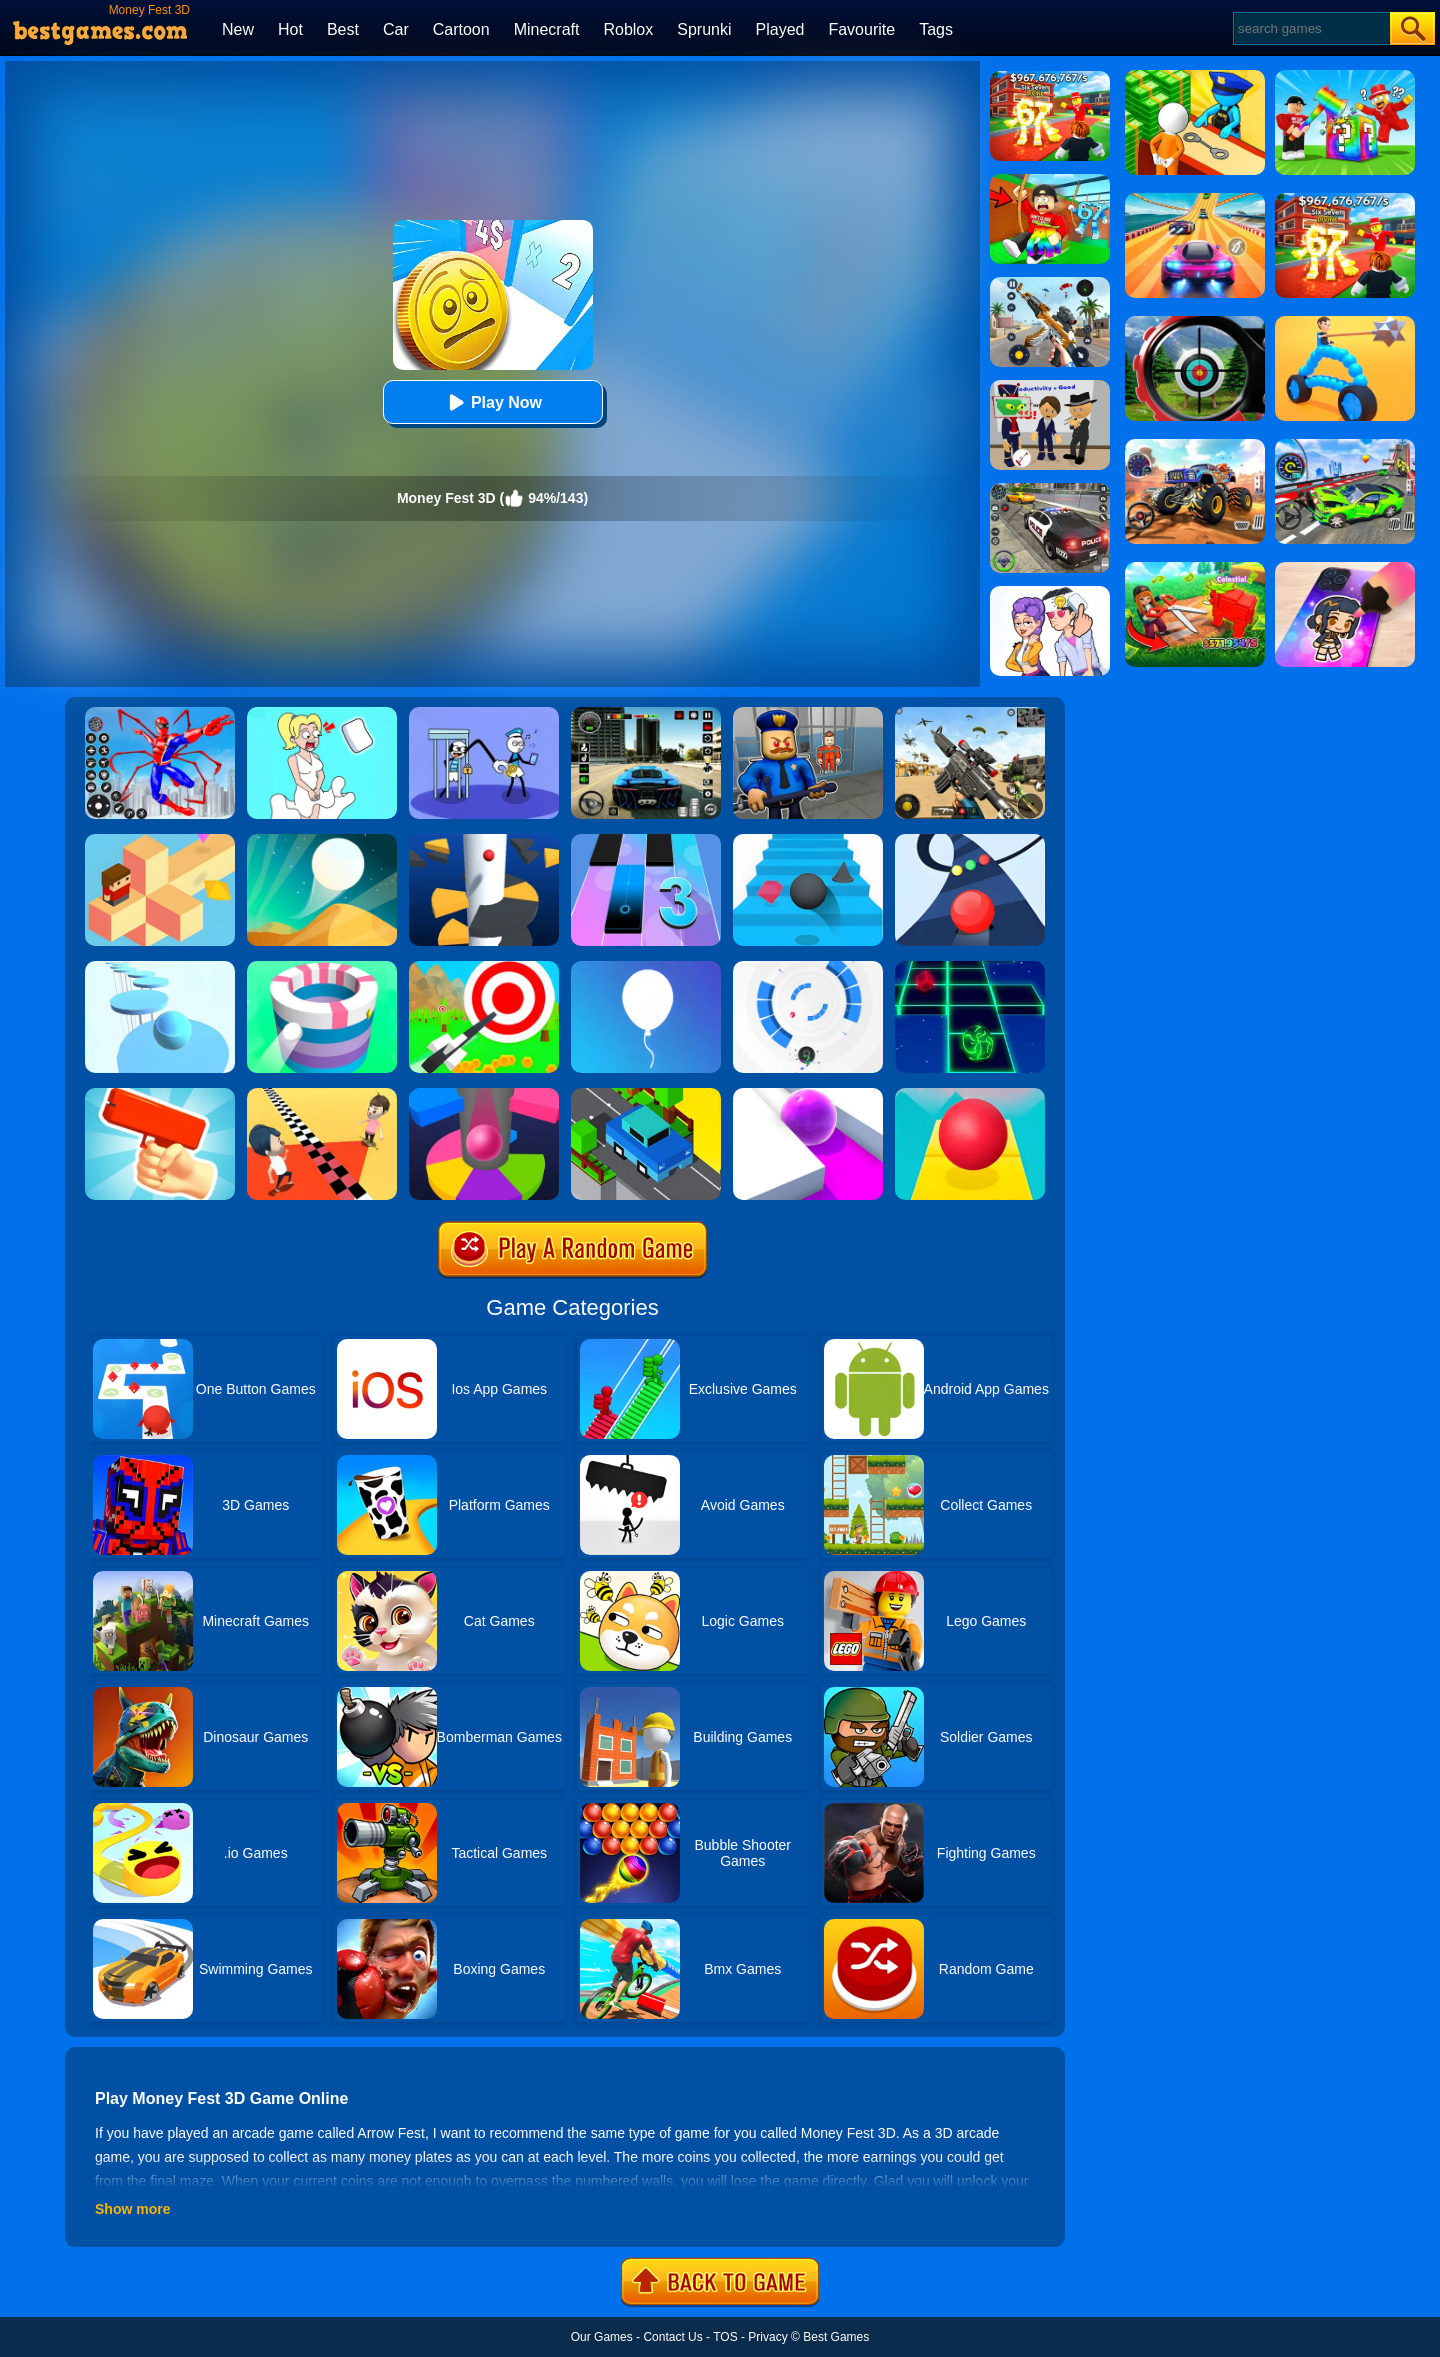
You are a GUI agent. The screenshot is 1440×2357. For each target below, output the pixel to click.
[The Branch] (160, 841)
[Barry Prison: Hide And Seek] (808, 714)
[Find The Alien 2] (1050, 387)
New (238, 29)
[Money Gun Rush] (160, 1095)
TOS (725, 2337)
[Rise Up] (646, 968)
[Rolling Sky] (970, 1095)
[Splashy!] (160, 968)
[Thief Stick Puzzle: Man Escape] (484, 714)
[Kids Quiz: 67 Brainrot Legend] (1050, 78)
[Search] (1310, 28)
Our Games (602, 2337)
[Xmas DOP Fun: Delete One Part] (322, 714)
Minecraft (547, 29)
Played (780, 29)
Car (396, 29)
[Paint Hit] (322, 968)
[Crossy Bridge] (646, 1095)
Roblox (628, 29)
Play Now (492, 402)
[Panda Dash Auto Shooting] (1050, 284)
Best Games (836, 2337)
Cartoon (461, 29)
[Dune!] (322, 841)
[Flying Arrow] (484, 968)
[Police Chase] (1050, 490)
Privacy (767, 2337)
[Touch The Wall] (322, 1095)
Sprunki (704, 29)
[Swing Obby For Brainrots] (1050, 181)
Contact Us (672, 2337)
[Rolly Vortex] (808, 968)
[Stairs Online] (808, 841)
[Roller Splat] (808, 1095)
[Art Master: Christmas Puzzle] (1050, 593)
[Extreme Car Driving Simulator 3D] (646, 714)
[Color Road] (970, 841)
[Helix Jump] (484, 841)
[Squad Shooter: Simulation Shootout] (970, 714)
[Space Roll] (970, 968)
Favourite (861, 29)
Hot (290, 29)
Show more (132, 2209)
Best (343, 29)
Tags (936, 29)
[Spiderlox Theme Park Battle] (160, 714)
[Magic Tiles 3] (646, 841)
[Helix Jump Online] (484, 1095)
